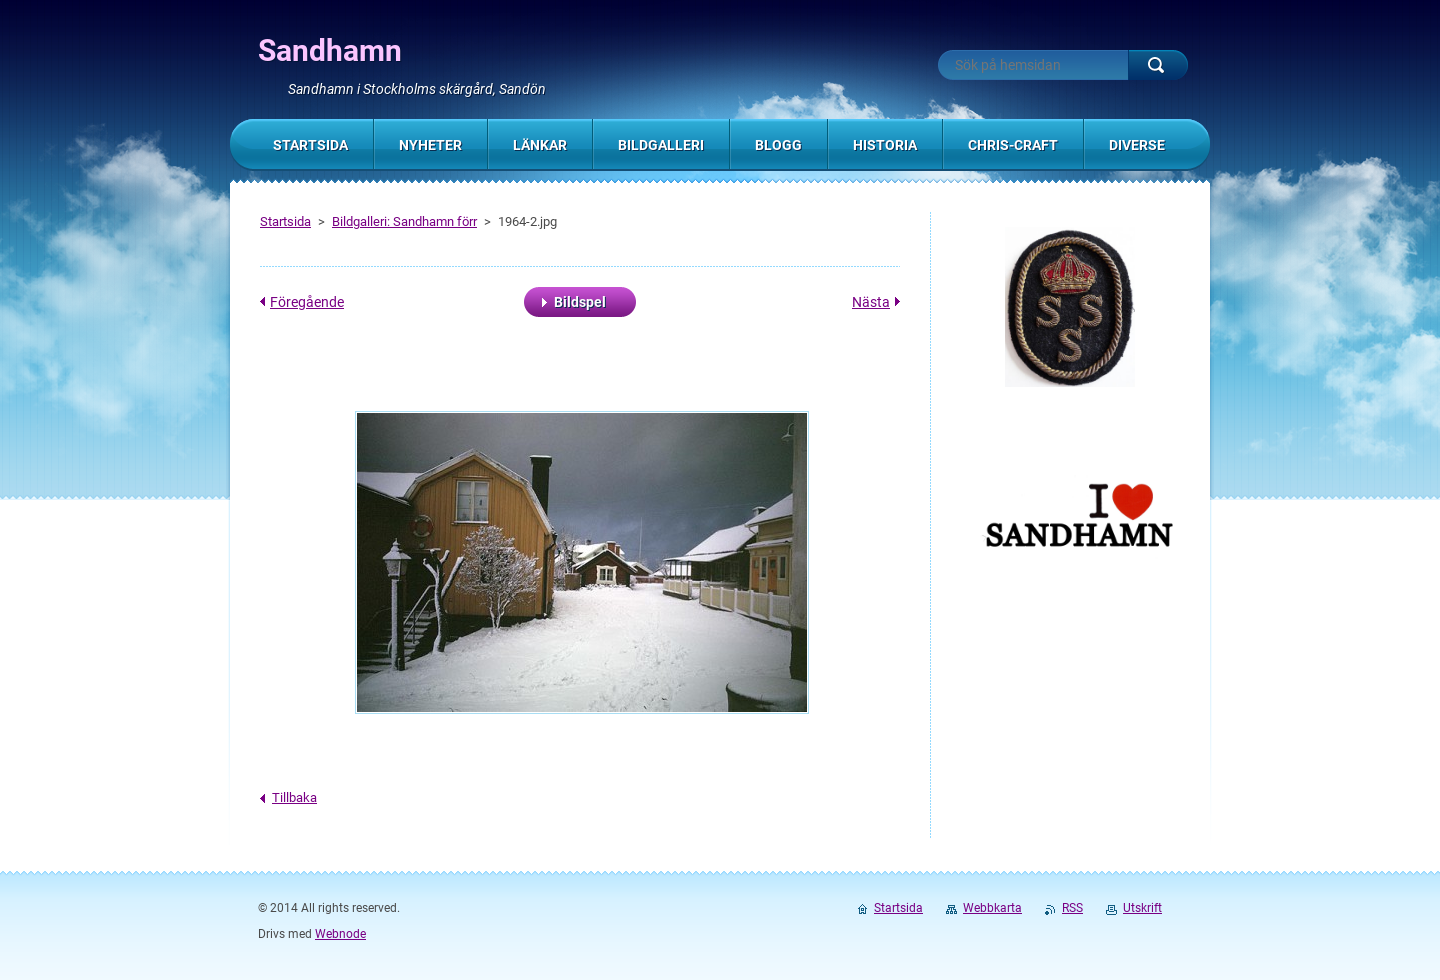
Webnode (340, 934)
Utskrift (1142, 908)
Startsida (285, 221)
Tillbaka (294, 797)
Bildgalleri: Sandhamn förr (404, 221)
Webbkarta (992, 908)
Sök (1158, 65)
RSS (1072, 908)
